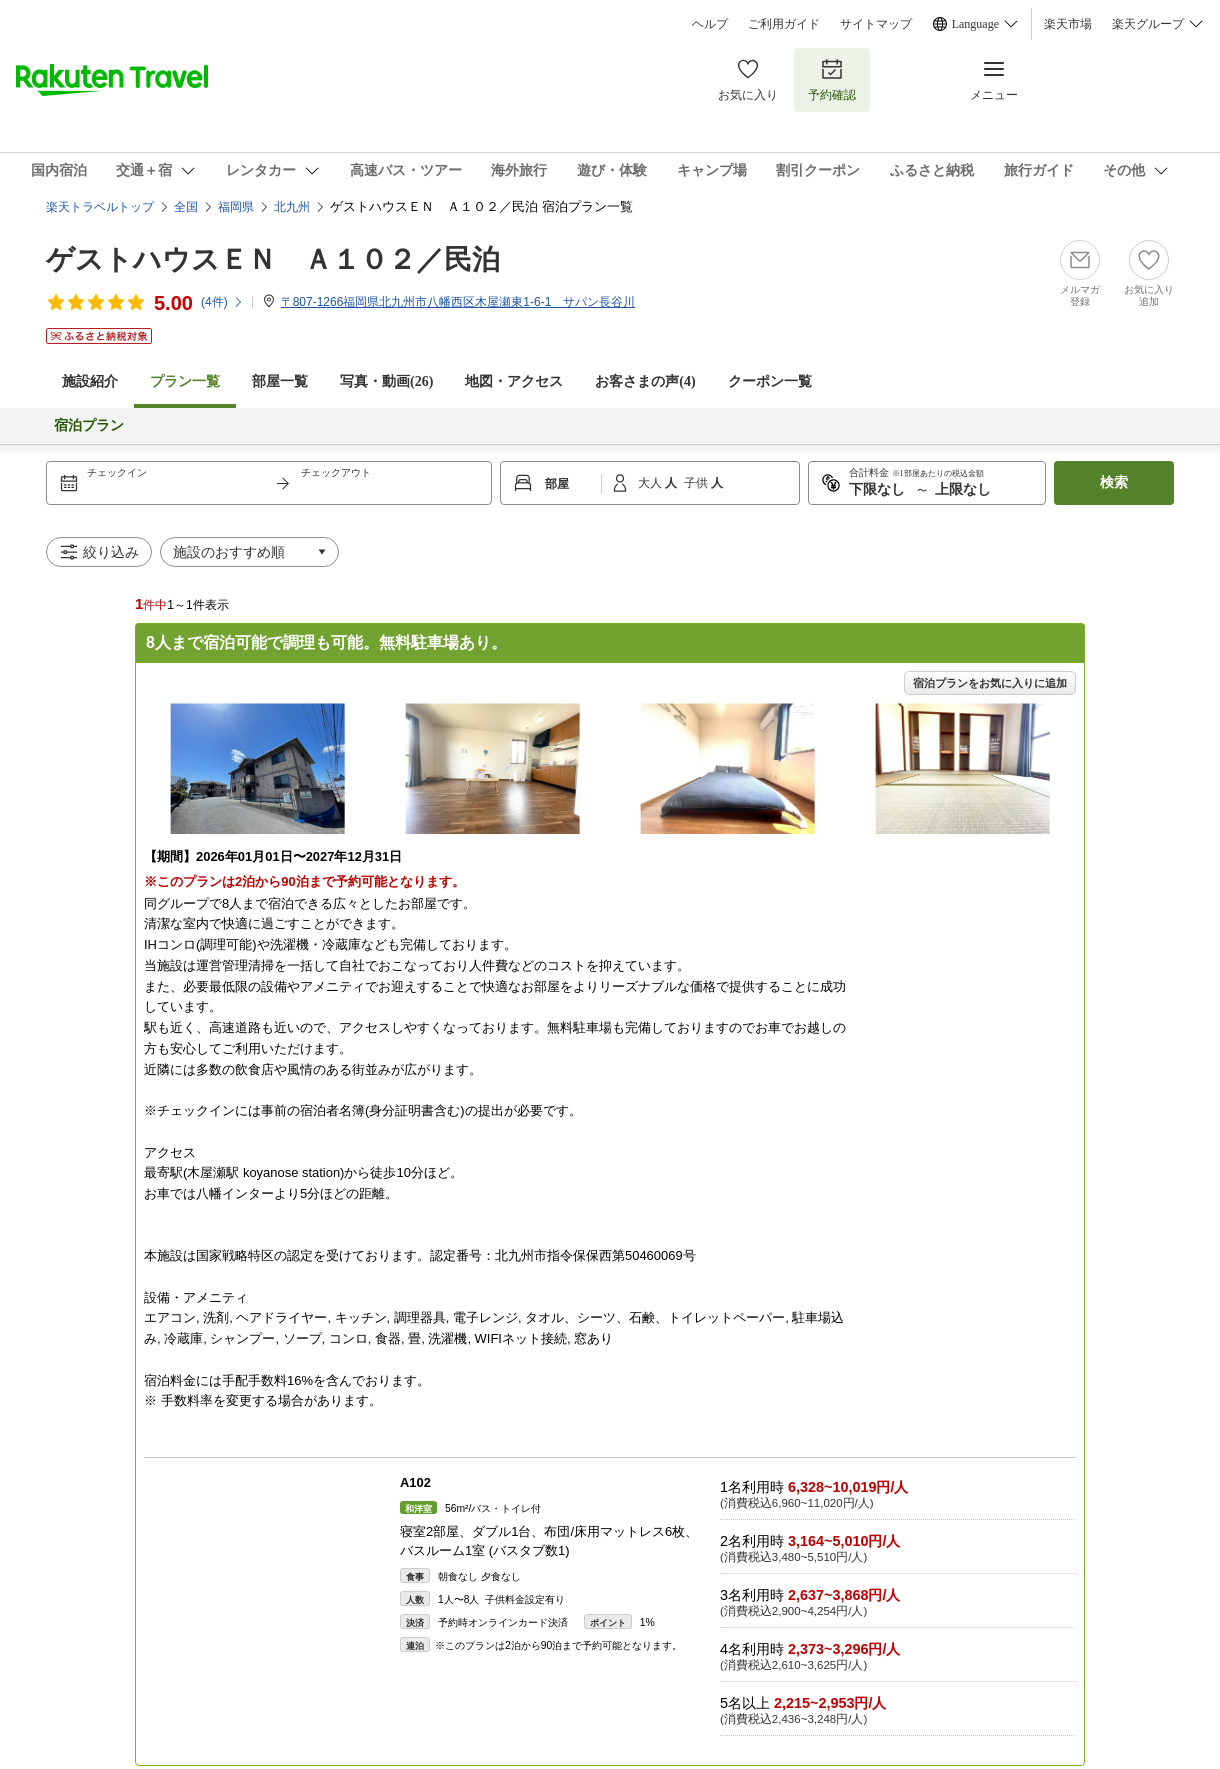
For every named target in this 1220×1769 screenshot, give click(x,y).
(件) (222, 302)
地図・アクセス (514, 381)
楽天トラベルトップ (100, 207)
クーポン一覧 (770, 381)
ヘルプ (710, 24)
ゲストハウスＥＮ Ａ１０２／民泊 (273, 259)
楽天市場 (1068, 24)
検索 (1114, 482)
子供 (697, 483)
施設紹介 (90, 381)
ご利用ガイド (784, 24)
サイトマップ (876, 24)
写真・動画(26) (386, 381)
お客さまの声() (645, 381)
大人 (651, 483)
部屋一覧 (280, 381)
